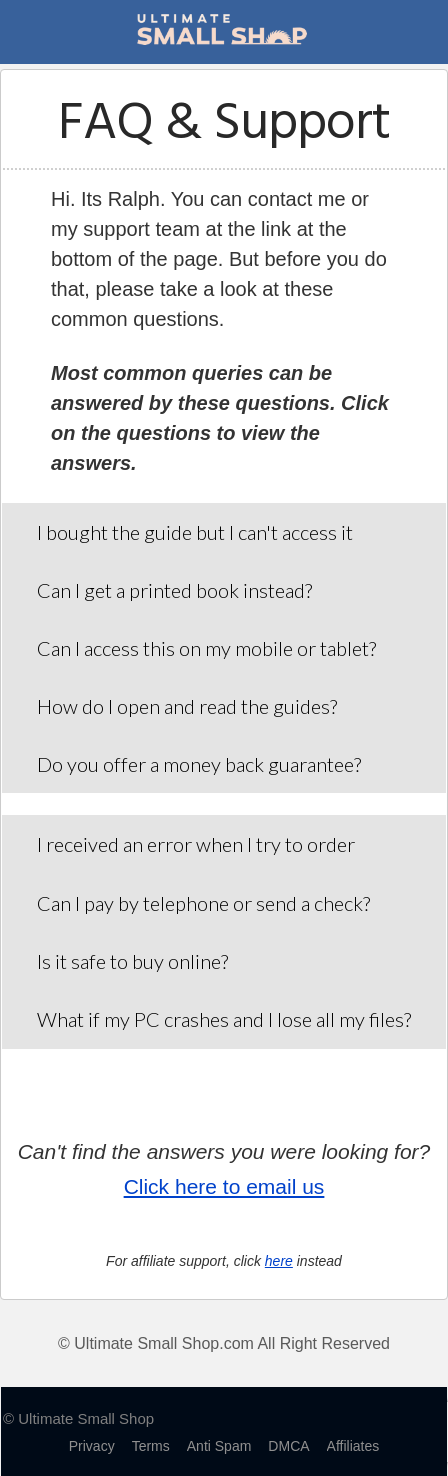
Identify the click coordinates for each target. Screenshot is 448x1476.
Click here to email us (224, 1186)
